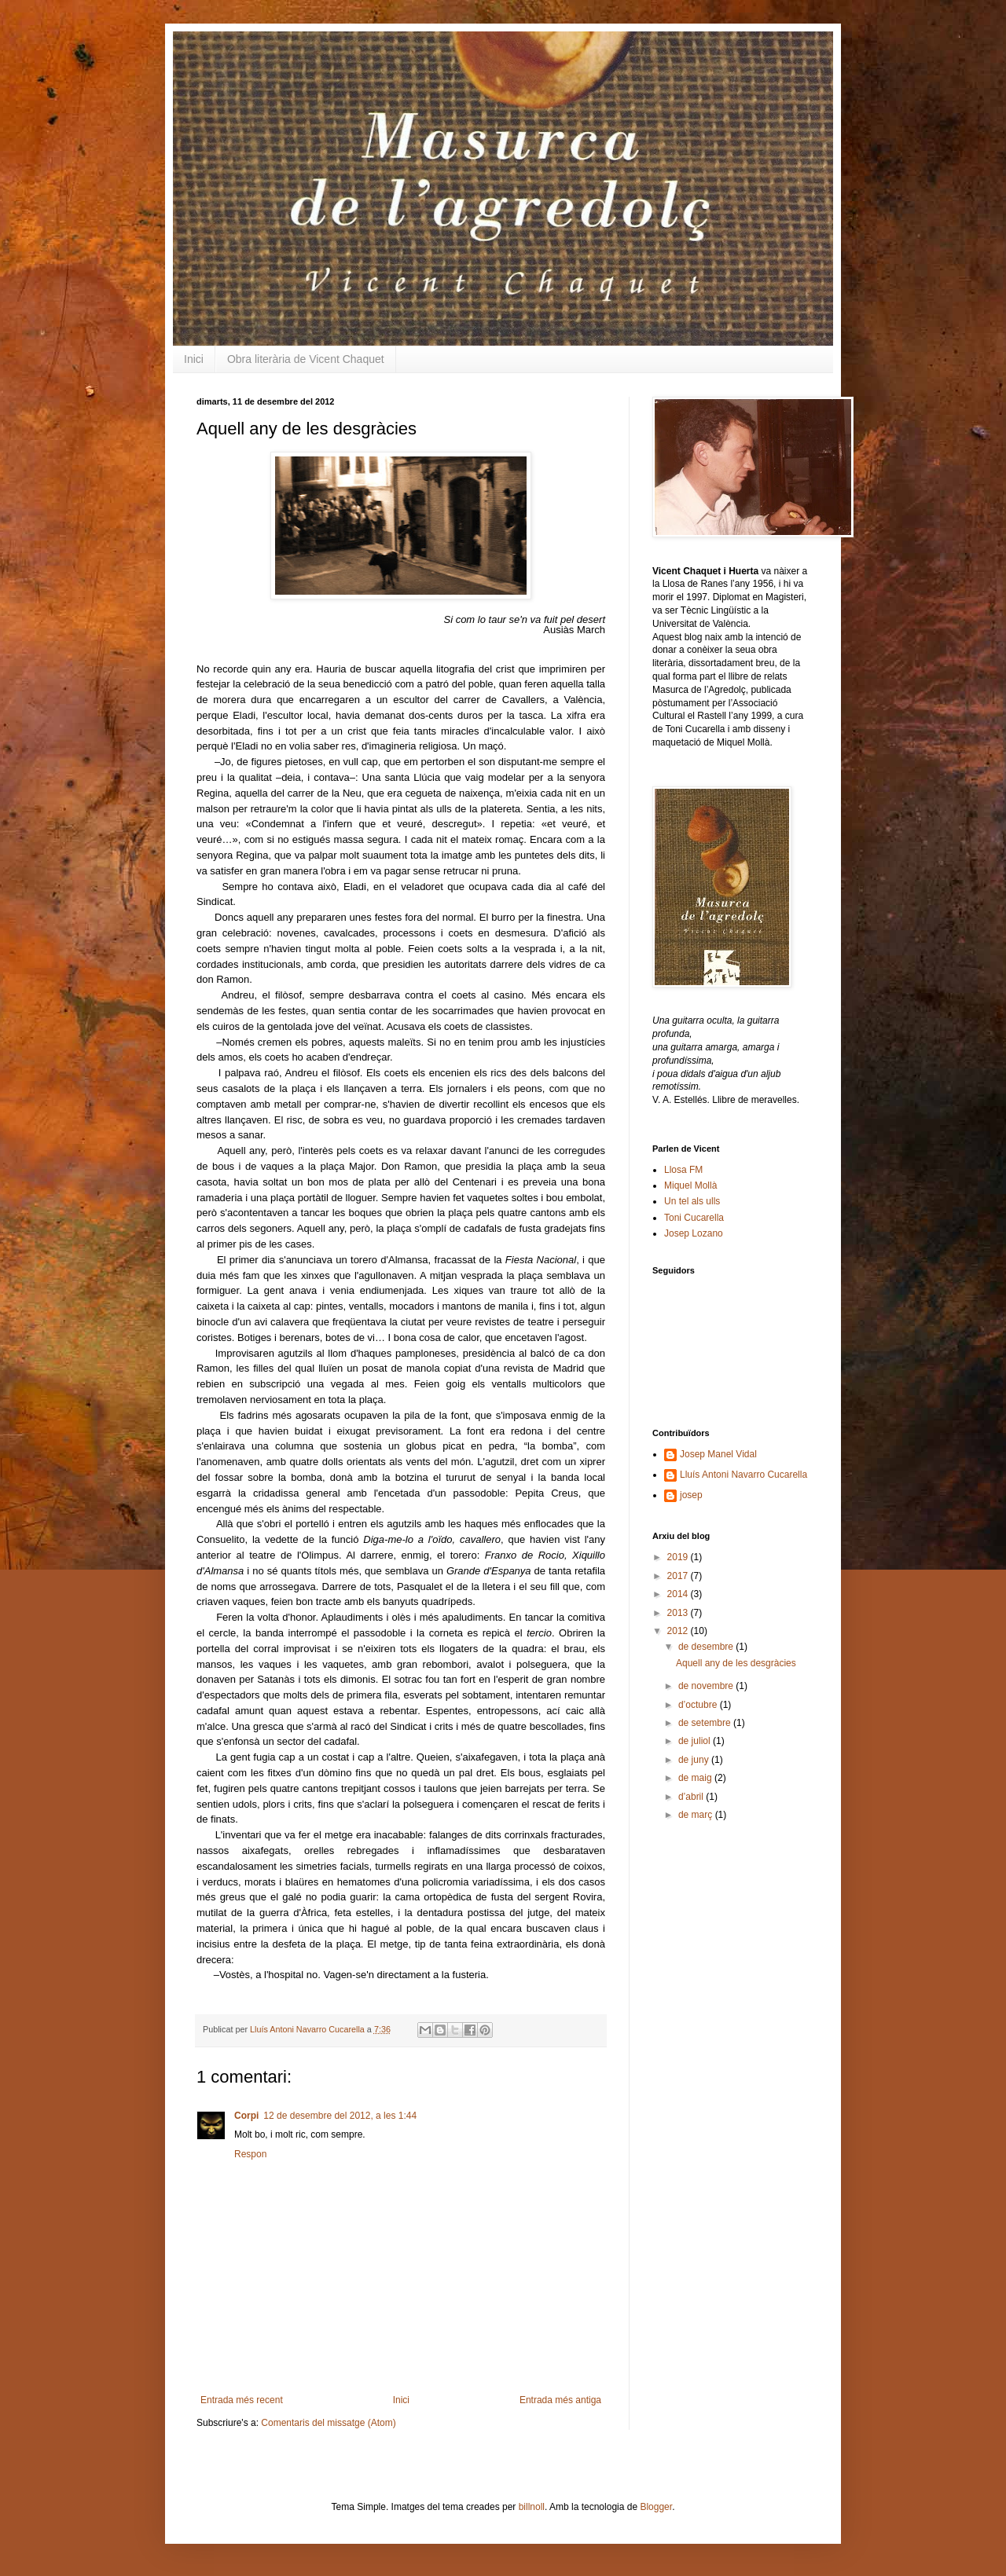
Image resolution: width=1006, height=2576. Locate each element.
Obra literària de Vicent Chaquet (305, 359)
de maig (696, 1777)
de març (696, 1814)
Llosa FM (683, 1169)
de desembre (707, 1646)
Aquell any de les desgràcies (736, 1663)
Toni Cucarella (694, 1217)
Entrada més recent (241, 2400)
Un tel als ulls (692, 1201)
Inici (194, 359)
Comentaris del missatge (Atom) (328, 2422)
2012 (679, 1630)
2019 (679, 1557)
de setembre (705, 1722)
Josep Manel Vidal (718, 1454)
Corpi (246, 2115)
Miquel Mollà (690, 1185)
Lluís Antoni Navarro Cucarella (308, 2029)
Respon (250, 2154)
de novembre (707, 1685)
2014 (679, 1593)
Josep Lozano (693, 1233)
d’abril (692, 1796)
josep (691, 1495)
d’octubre (699, 1704)
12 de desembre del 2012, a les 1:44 (340, 2115)
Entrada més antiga (560, 2400)
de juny (694, 1759)
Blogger (656, 2506)
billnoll (532, 2506)
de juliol (695, 1740)
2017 (679, 1575)
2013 (679, 1612)
